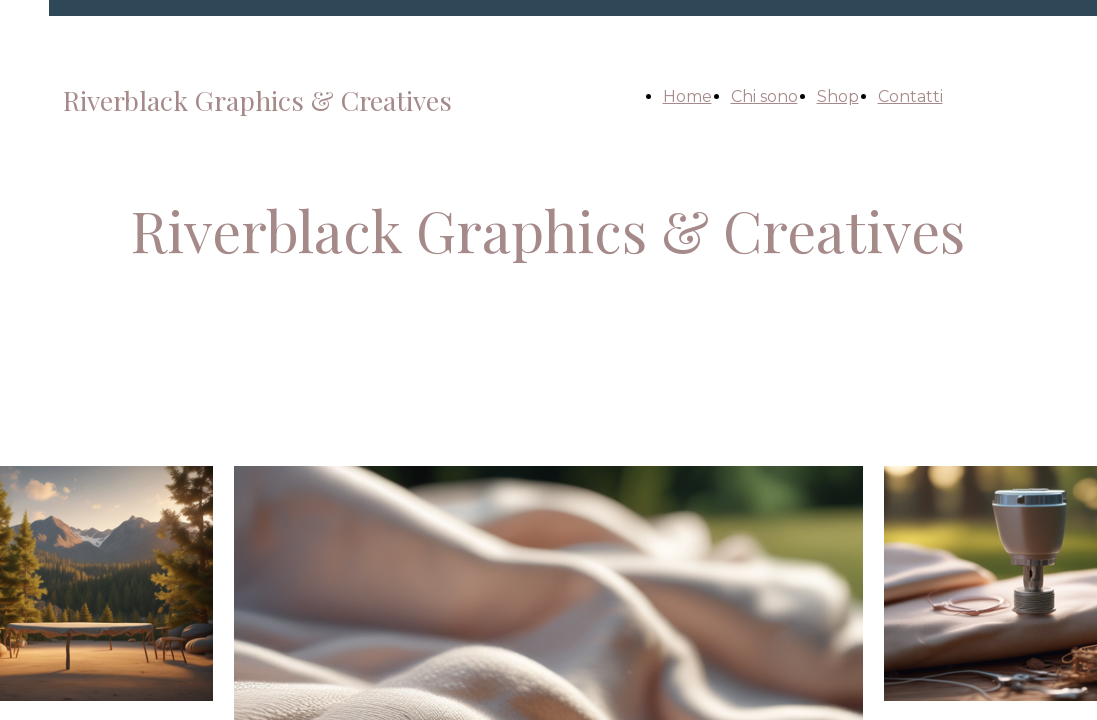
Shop (838, 96)
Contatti (910, 96)
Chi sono (764, 96)
